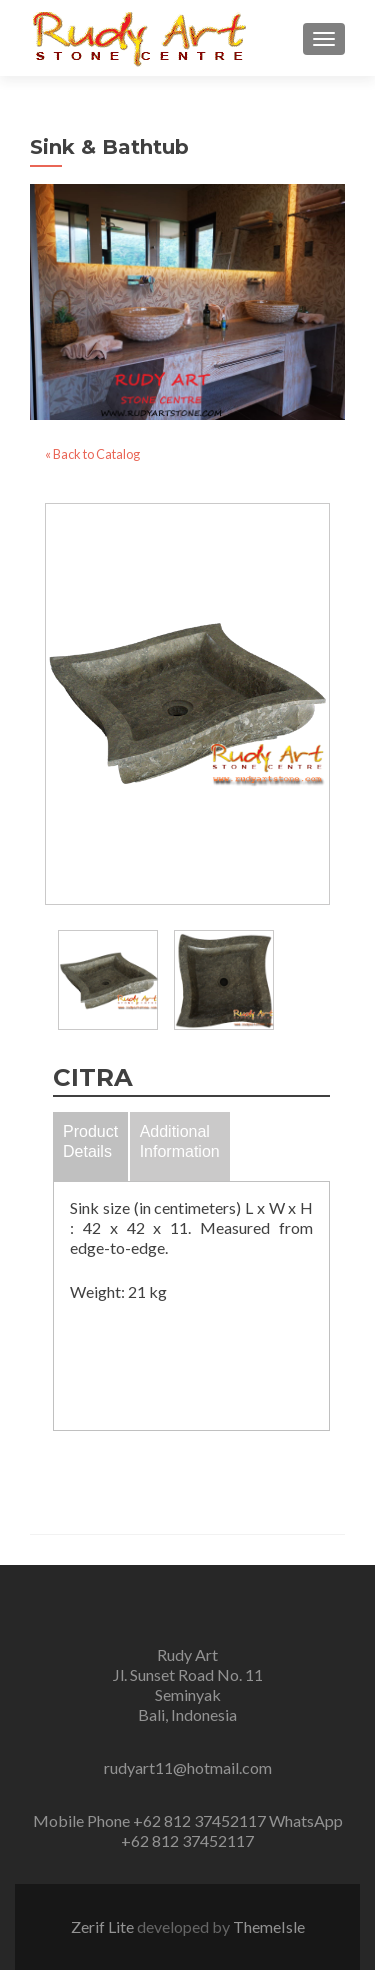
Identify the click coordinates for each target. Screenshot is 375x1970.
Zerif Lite (104, 1926)
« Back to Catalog (92, 454)
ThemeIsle (269, 1926)
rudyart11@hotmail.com (188, 1767)
